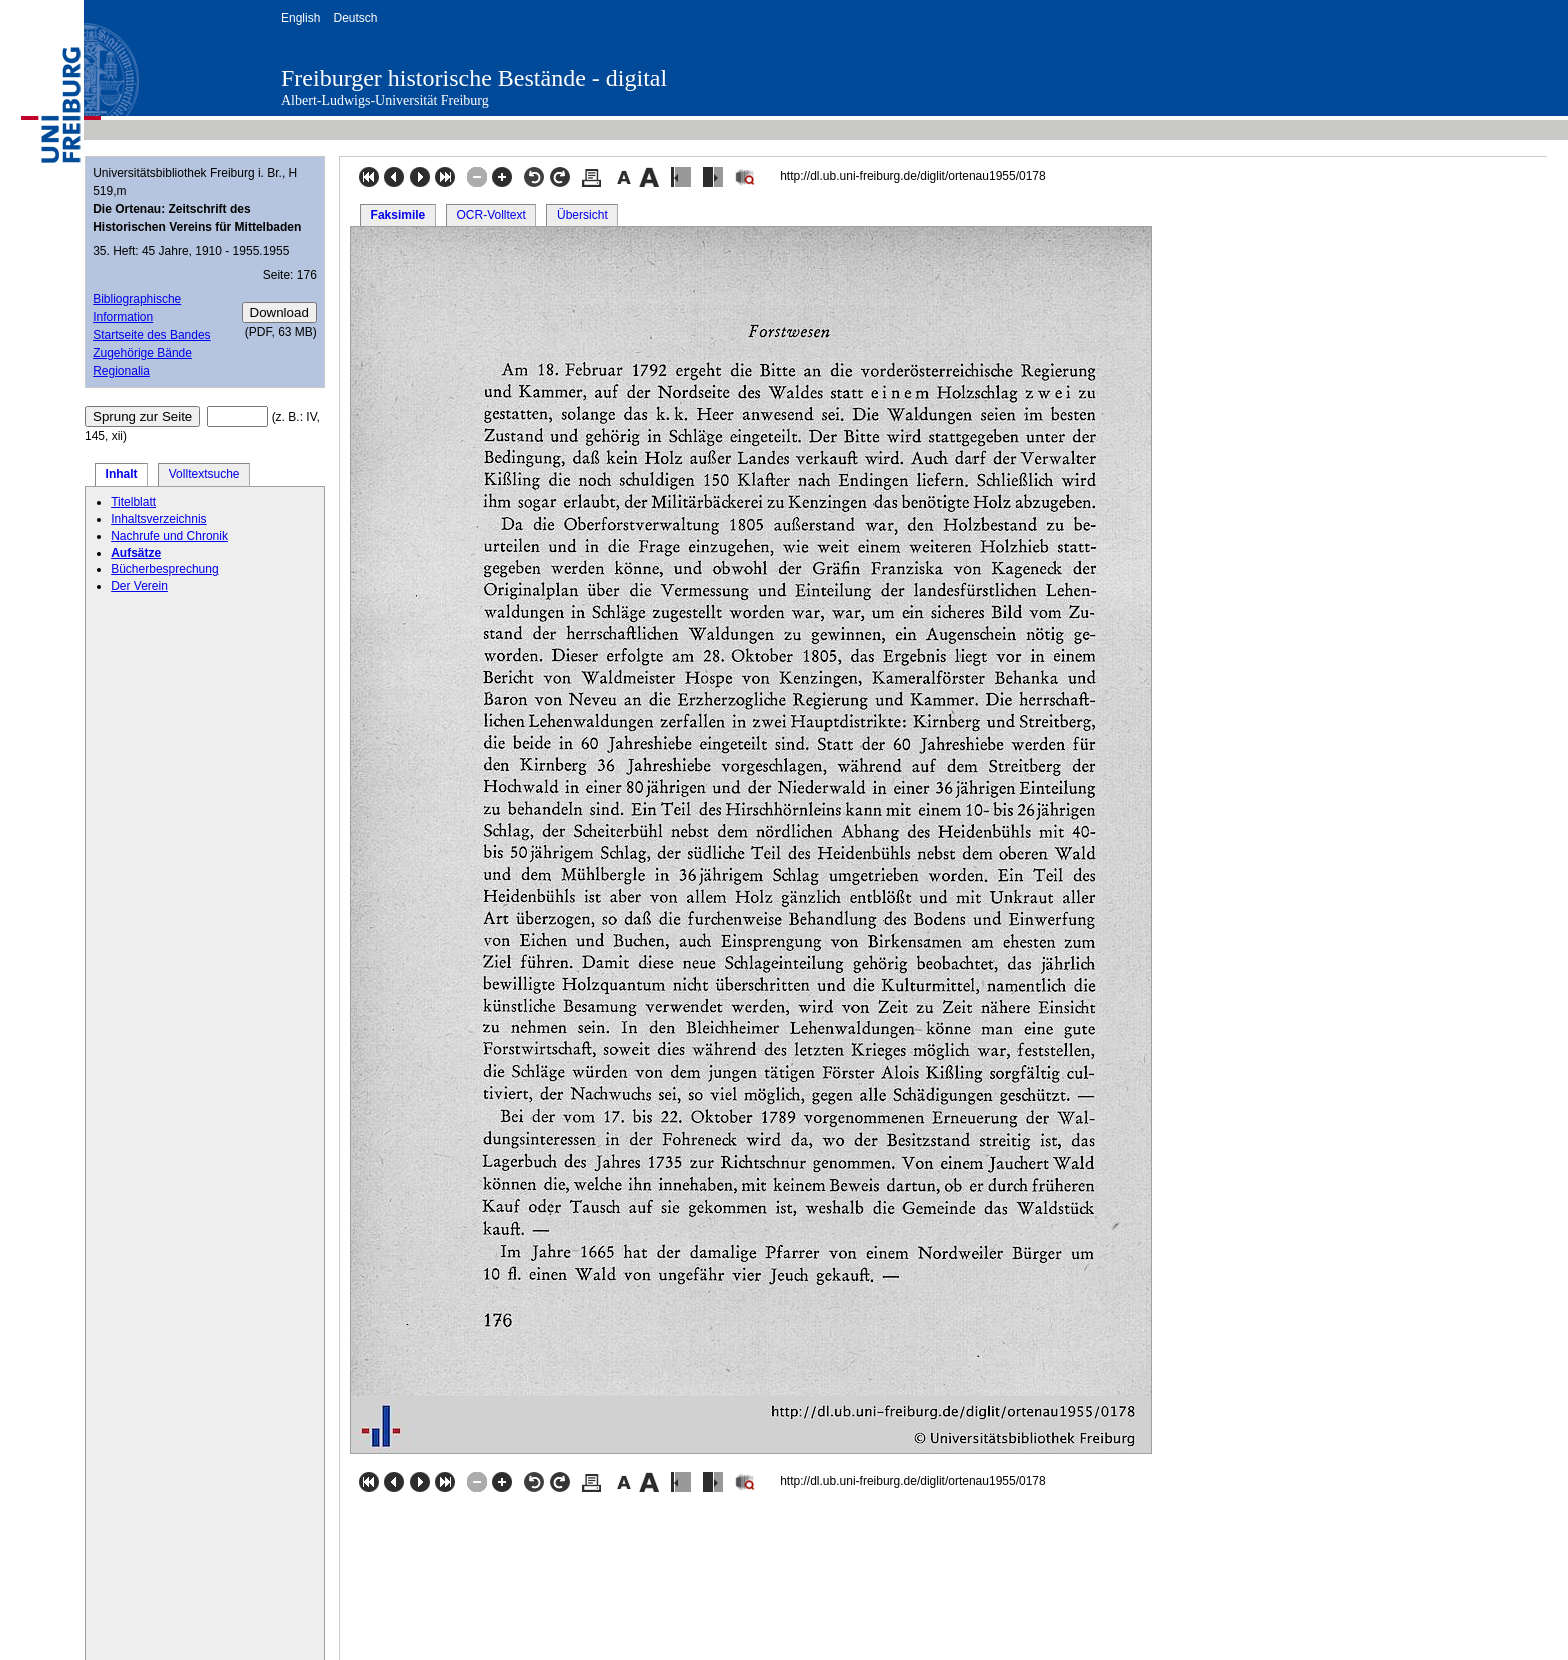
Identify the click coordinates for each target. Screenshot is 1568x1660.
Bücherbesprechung (164, 569)
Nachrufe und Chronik (169, 536)
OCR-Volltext (490, 215)
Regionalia (121, 371)
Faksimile (398, 215)
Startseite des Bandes (151, 335)
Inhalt (122, 474)
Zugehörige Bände (142, 353)
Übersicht (582, 215)
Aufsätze (136, 553)
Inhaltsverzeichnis (158, 519)
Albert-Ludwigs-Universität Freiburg (385, 100)
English (300, 18)
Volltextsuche (204, 474)
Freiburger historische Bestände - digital (474, 78)
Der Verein (139, 586)
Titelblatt (133, 502)
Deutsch (355, 18)
